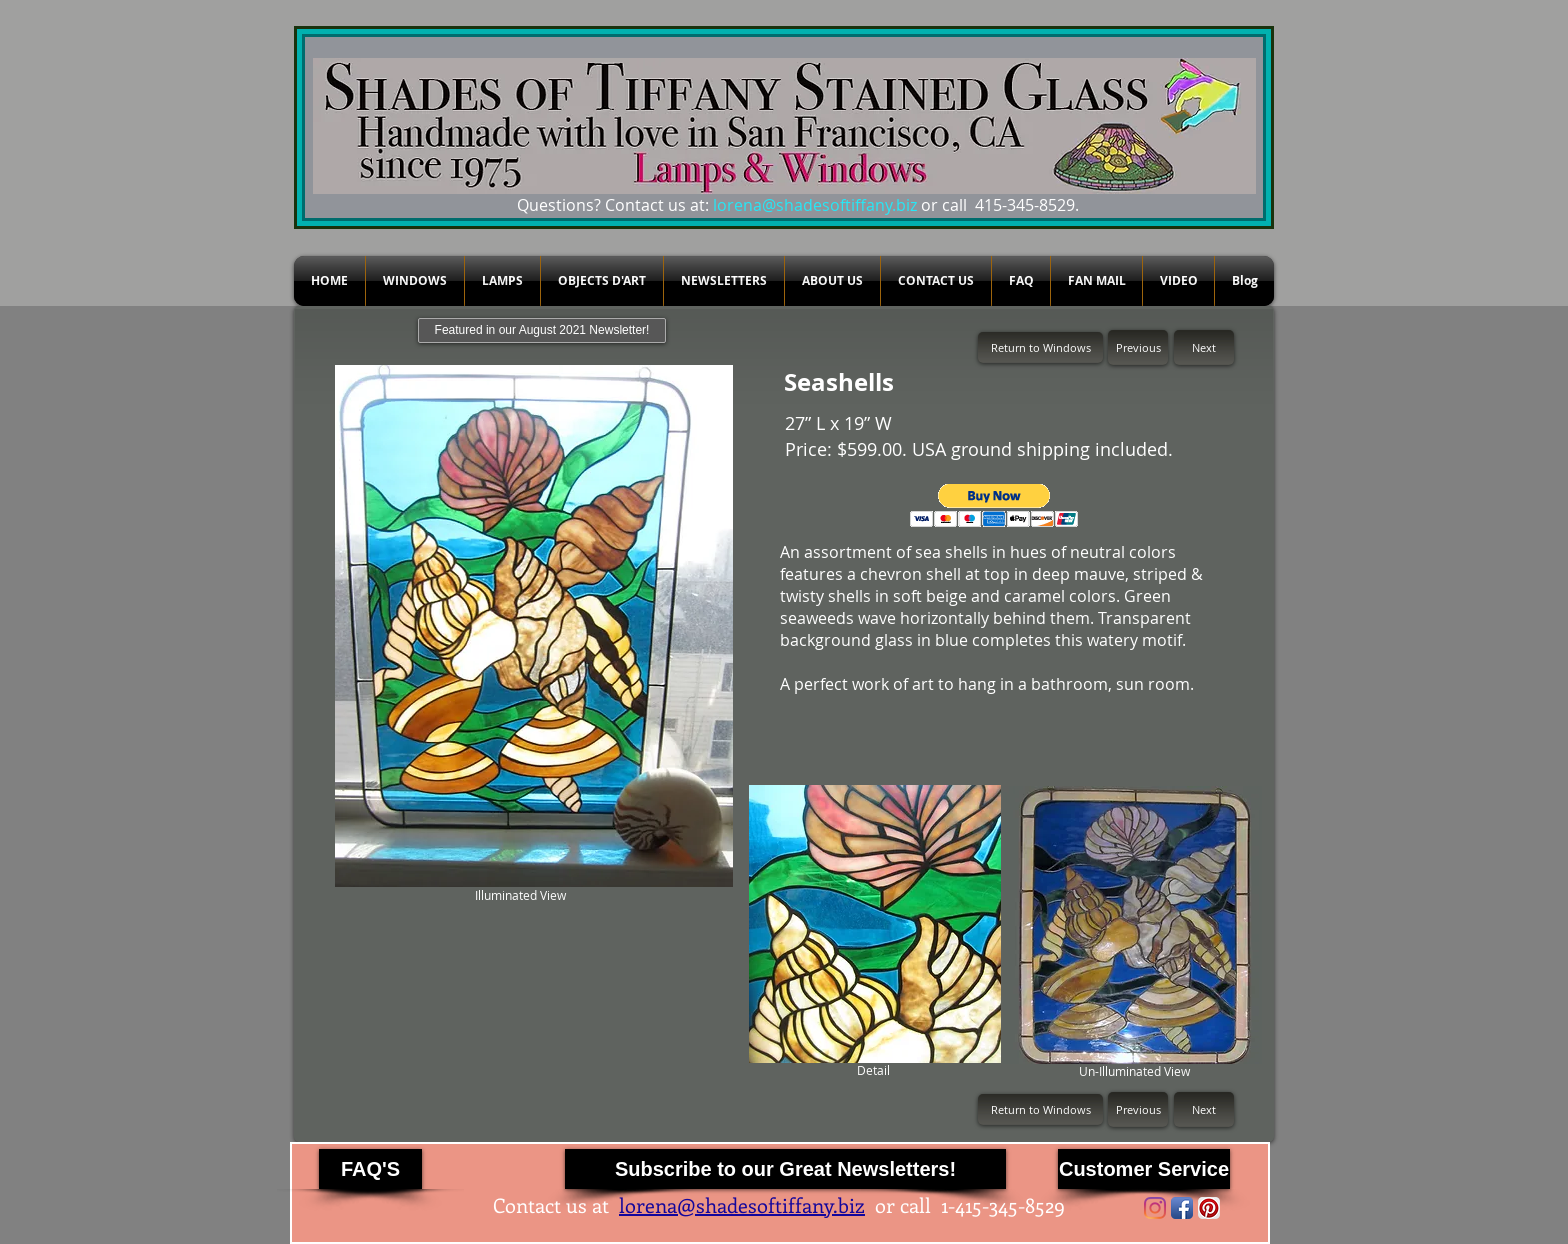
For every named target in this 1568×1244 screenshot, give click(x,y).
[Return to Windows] (1040, 347)
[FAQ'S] (370, 1169)
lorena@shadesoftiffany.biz (815, 205)
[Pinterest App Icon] (1209, 1208)
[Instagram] (1155, 1208)
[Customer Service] (1144, 1169)
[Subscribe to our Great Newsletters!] (785, 1169)
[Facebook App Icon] (1182, 1208)
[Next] (1204, 347)
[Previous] (1138, 347)
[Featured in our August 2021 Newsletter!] (542, 330)
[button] (994, 505)
